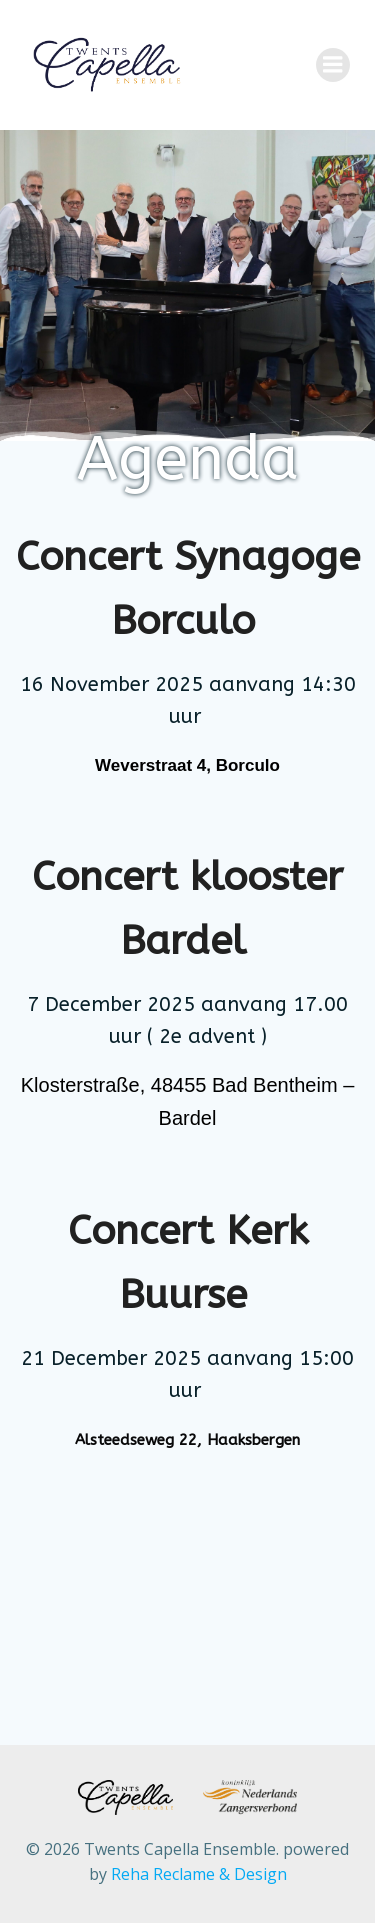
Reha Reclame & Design (199, 1874)
